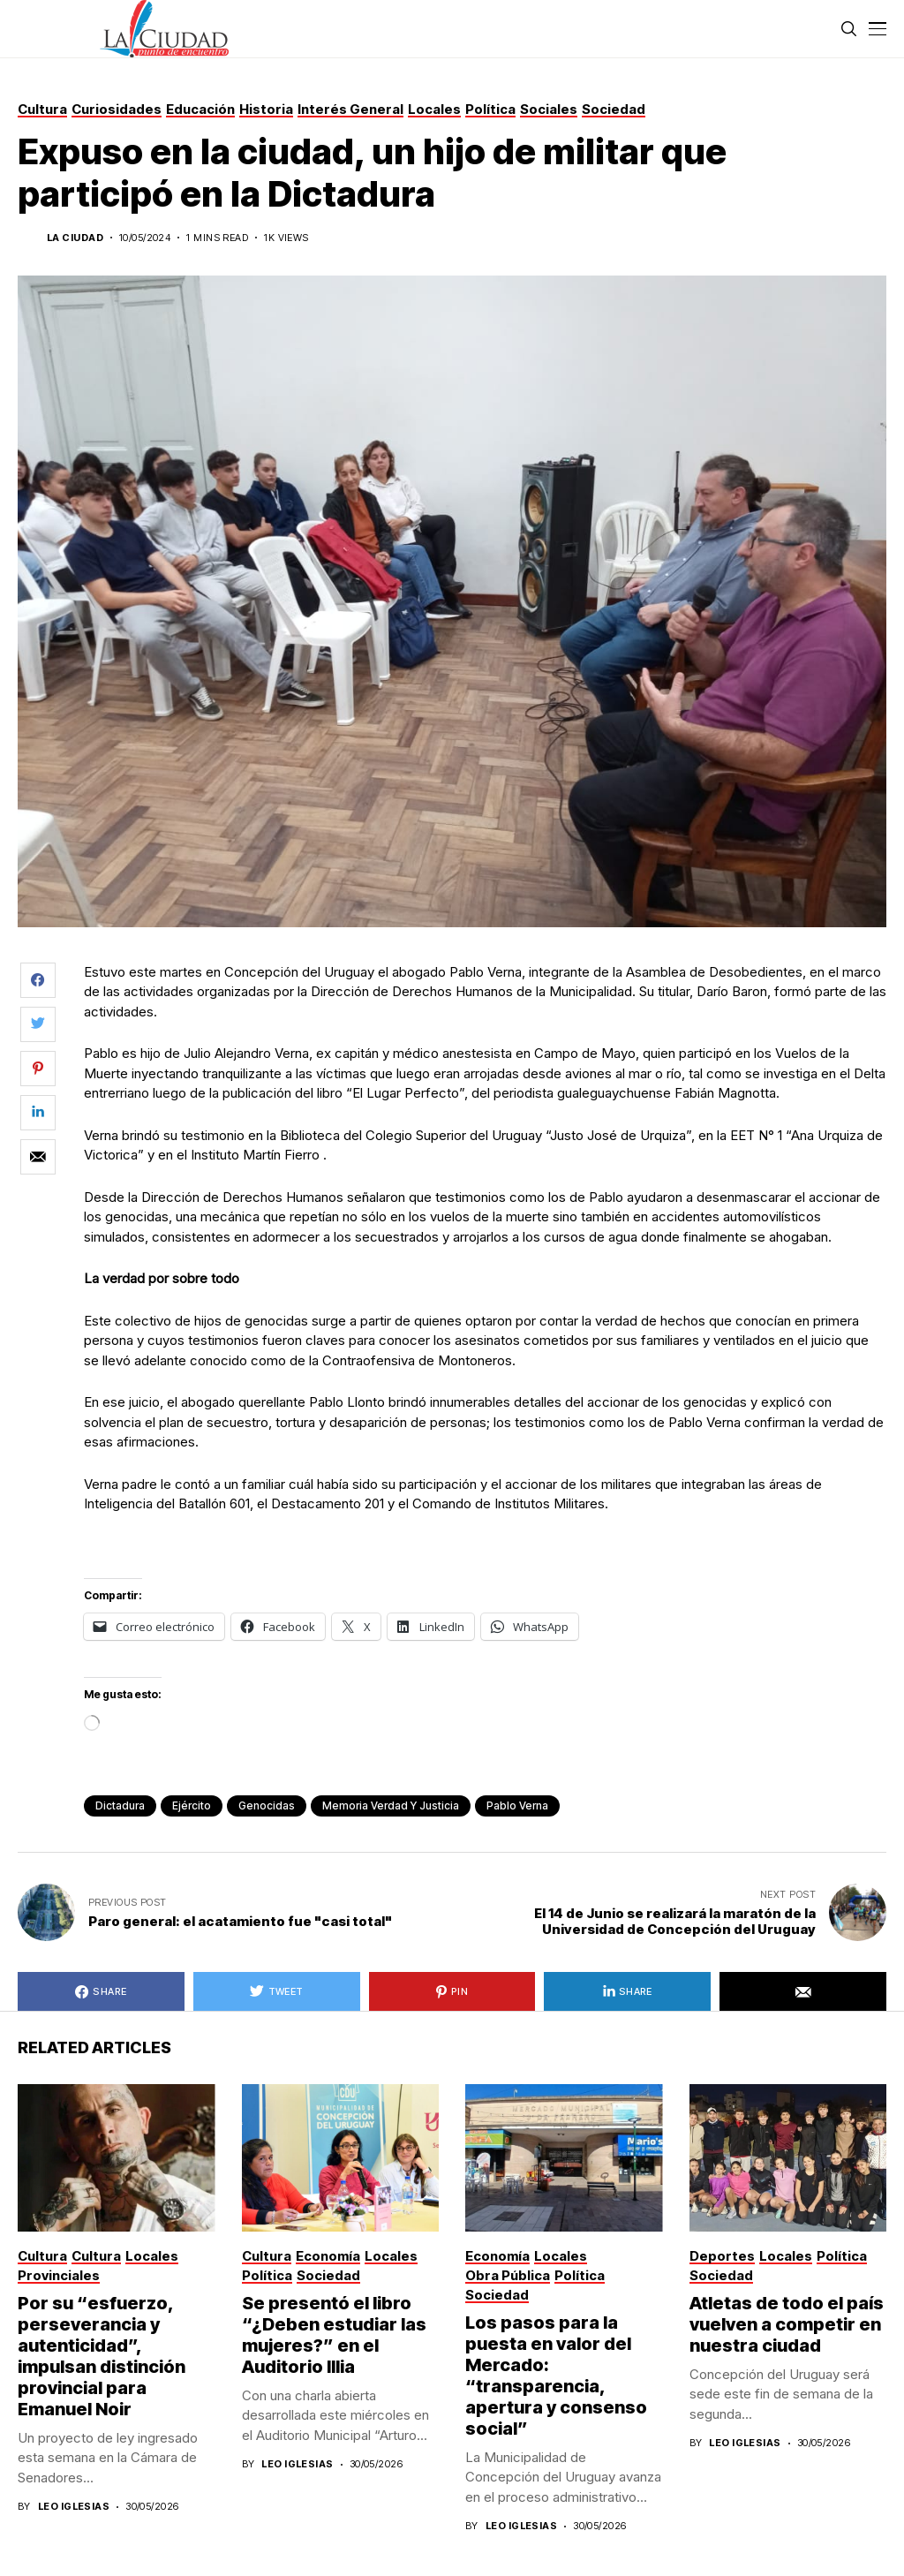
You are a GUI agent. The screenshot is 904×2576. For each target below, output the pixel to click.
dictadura (120, 1805)
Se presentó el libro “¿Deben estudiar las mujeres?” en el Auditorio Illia (334, 2335)
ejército (191, 1805)
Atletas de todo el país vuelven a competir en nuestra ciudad (786, 2324)
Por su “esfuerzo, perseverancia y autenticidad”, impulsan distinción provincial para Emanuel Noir (101, 2356)
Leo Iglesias (73, 2506)
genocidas (266, 1805)
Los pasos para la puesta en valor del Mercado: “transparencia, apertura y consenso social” (556, 2375)
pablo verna (517, 1805)
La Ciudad (75, 238)
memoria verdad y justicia (390, 1805)
